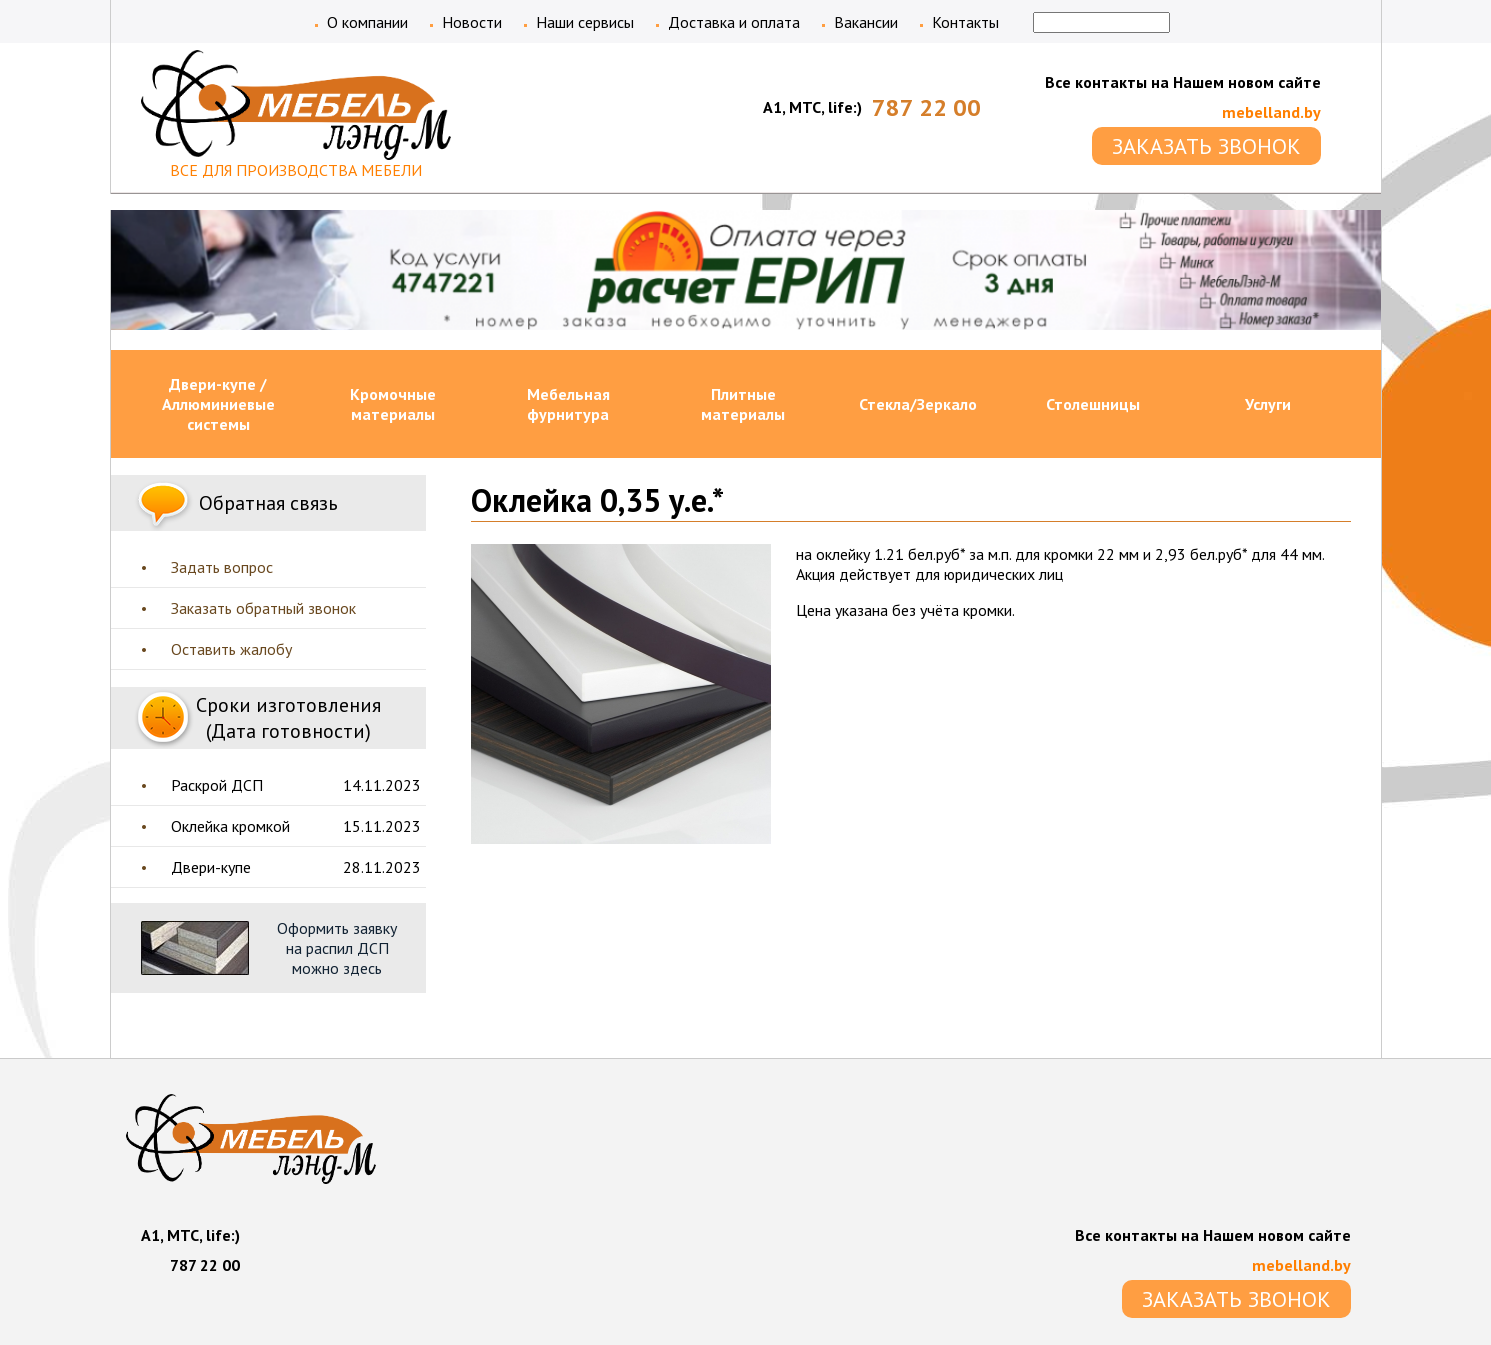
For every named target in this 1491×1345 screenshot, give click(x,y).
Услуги (1268, 404)
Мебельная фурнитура (568, 404)
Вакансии (866, 22)
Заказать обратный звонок (263, 608)
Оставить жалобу (231, 649)
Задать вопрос (222, 567)
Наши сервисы (585, 22)
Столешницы (1093, 404)
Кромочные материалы (393, 404)
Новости (472, 22)
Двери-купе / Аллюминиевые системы (218, 404)
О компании (367, 22)
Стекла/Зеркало (918, 404)
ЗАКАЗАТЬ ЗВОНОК (1206, 146)
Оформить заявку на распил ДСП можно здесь (337, 948)
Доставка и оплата (734, 22)
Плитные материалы (743, 404)
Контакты (965, 22)
